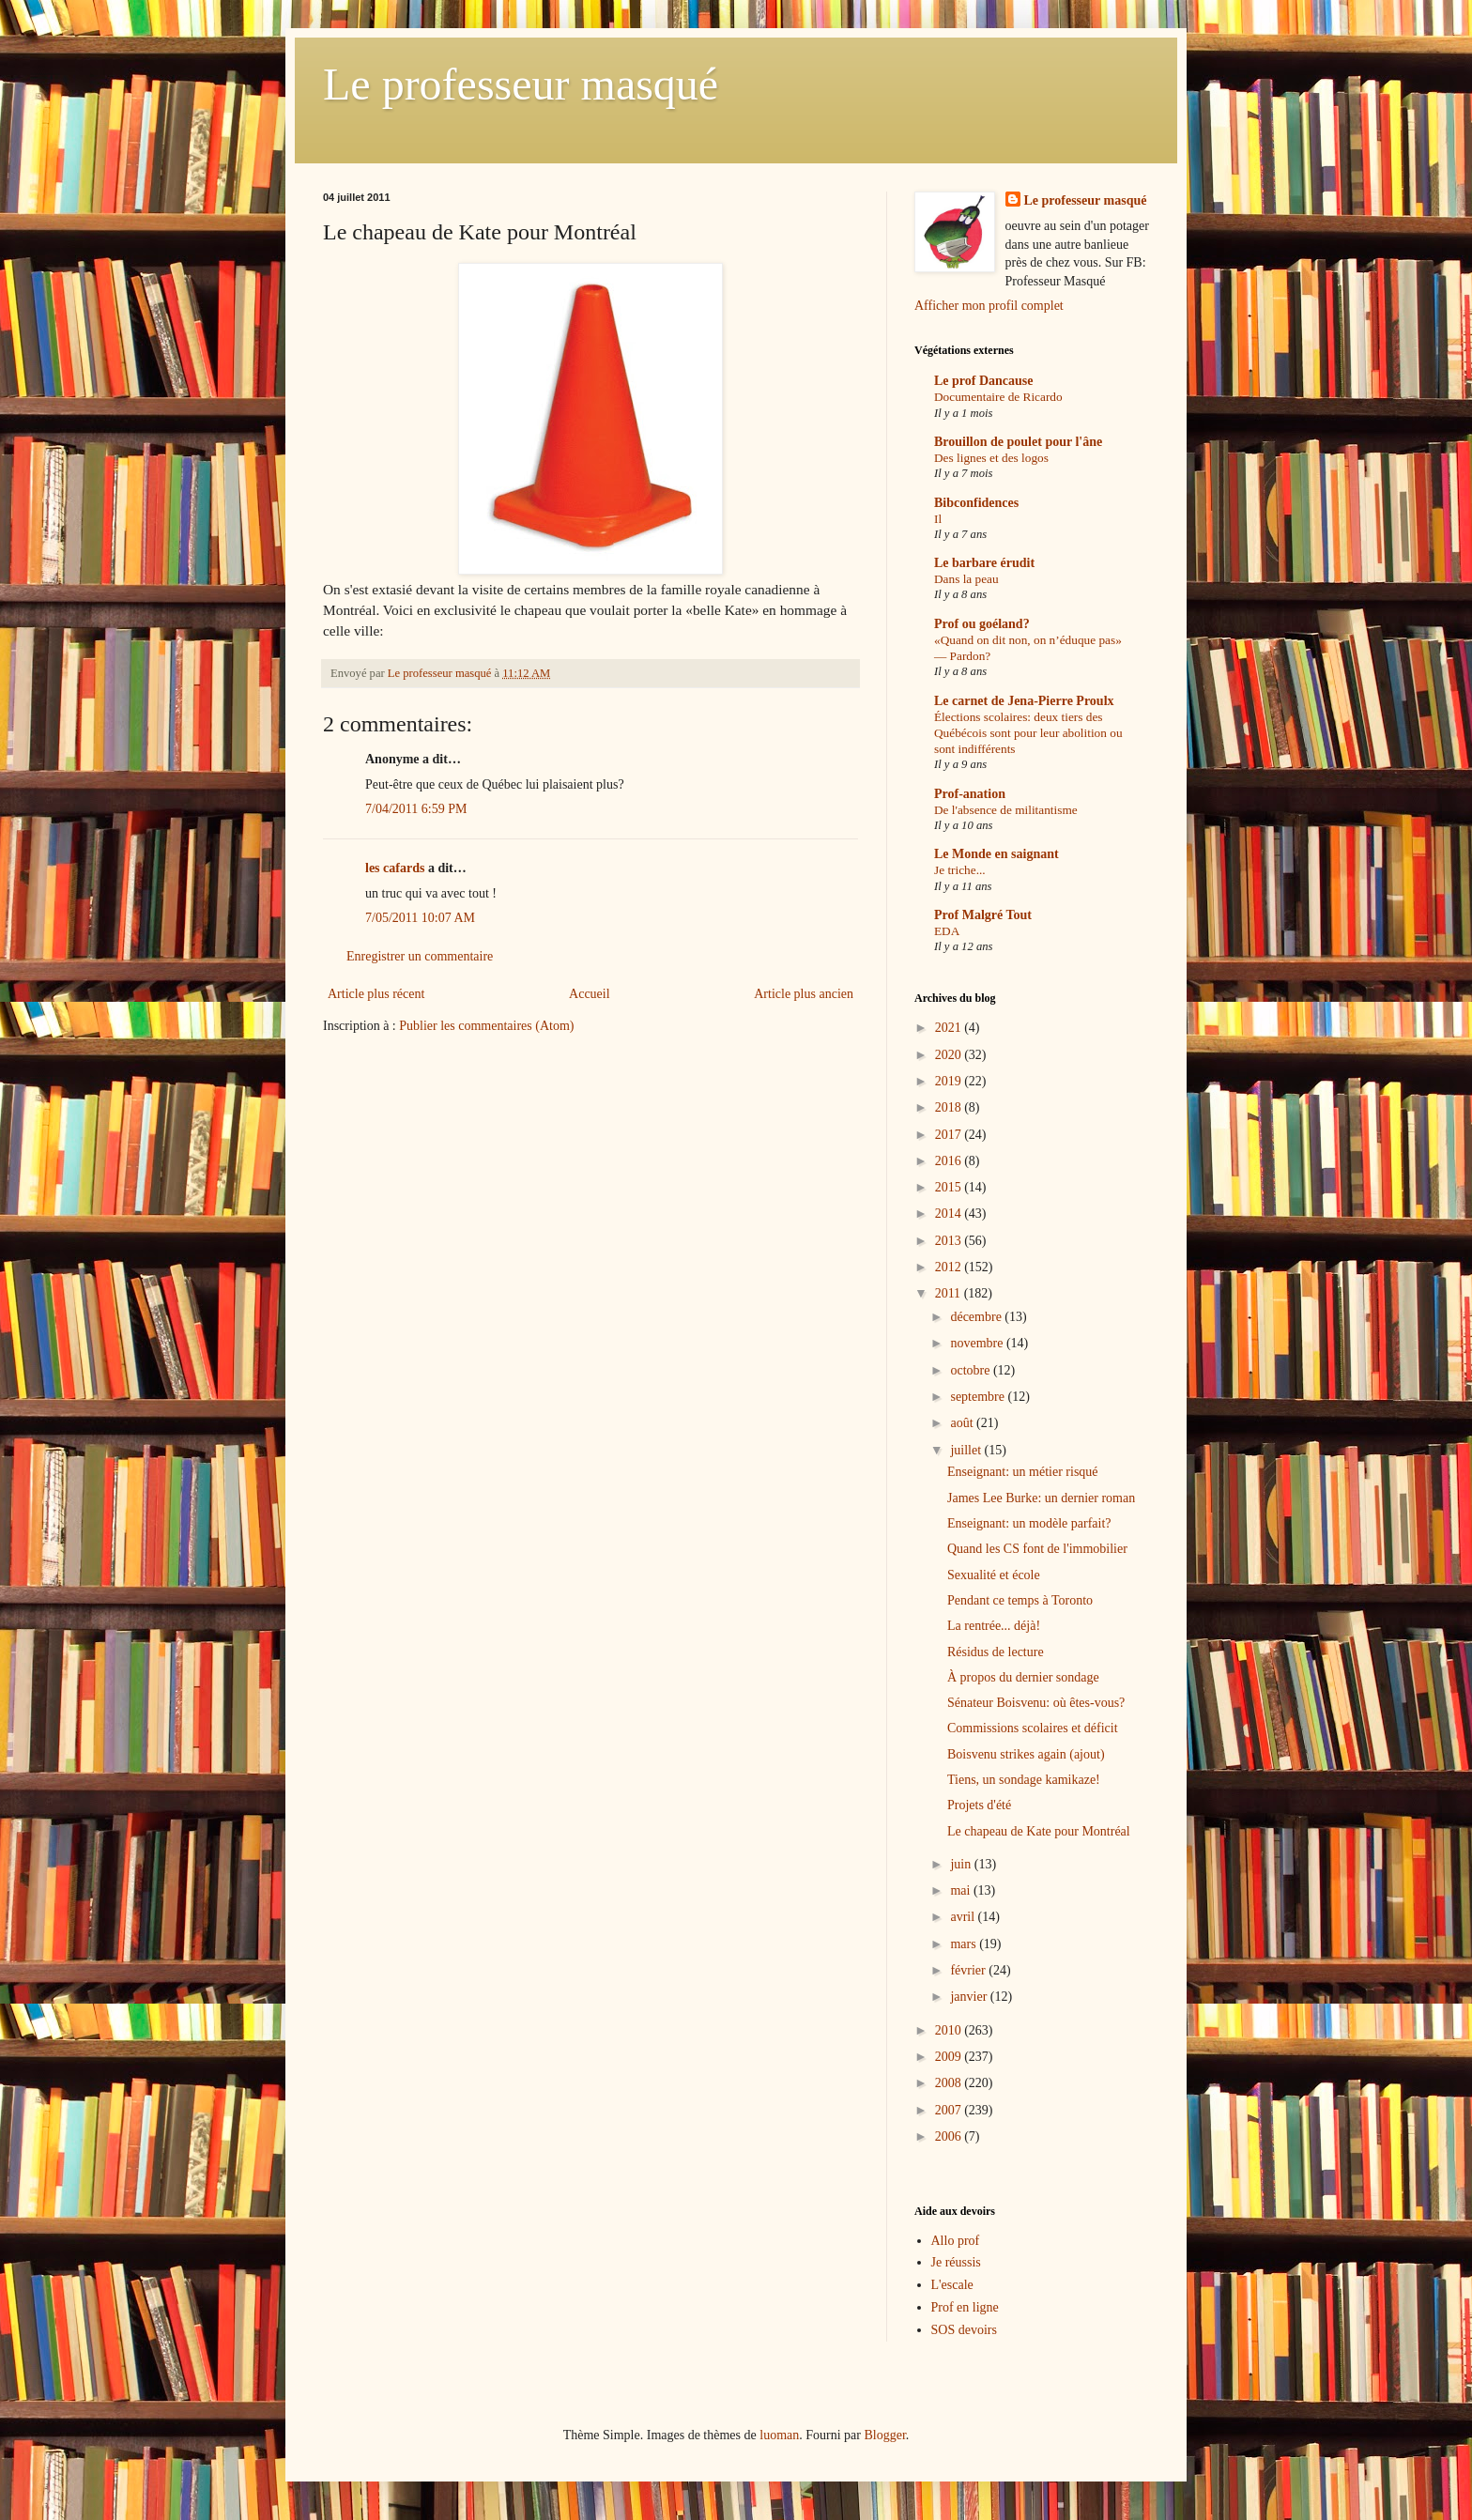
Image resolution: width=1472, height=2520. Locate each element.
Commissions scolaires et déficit (1032, 1728)
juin (962, 1864)
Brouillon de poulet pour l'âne (1018, 442)
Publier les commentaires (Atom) (486, 1026)
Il (938, 519)
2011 (949, 1293)
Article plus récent (376, 994)
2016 (950, 1161)
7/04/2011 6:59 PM (416, 809)
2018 (950, 1107)
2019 (950, 1081)
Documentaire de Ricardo (998, 397)
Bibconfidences (976, 503)
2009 (950, 2057)
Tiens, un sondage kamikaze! (1023, 1780)
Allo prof (955, 2241)
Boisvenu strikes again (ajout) (1026, 1754)
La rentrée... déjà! (993, 1626)
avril (963, 1917)
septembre (978, 1397)
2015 (950, 1187)
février (969, 1970)
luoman (779, 2435)
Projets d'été (979, 1805)
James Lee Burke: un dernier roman (1041, 1498)
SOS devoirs (964, 2330)
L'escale (952, 2285)
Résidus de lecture (995, 1652)
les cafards (394, 868)
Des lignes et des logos (991, 458)
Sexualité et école (993, 1575)
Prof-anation (969, 794)
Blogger (884, 2435)
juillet (967, 1450)
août (963, 1423)
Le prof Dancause (984, 381)
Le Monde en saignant (996, 854)
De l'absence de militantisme (1006, 810)
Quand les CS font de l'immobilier (1037, 1549)
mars (964, 1944)
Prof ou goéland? (982, 624)
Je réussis (956, 2262)
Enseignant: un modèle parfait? (1029, 1523)
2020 (950, 1055)
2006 (950, 2136)
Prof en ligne (965, 2307)
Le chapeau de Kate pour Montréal (1038, 1831)
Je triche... (960, 870)
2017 (950, 1135)
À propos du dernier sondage (1023, 1677)
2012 (950, 1267)
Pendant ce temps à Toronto (1020, 1600)
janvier (969, 1997)
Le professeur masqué (520, 84)
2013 (950, 1241)
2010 (950, 2030)
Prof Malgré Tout (983, 915)
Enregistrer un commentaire (419, 956)
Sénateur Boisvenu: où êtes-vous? (1036, 1703)
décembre (977, 1317)
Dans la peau (966, 579)
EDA (946, 931)
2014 (950, 1213)
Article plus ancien (803, 994)
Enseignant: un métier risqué (1022, 1472)
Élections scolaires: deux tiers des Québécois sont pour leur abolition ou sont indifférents (1028, 733)
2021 (950, 1028)
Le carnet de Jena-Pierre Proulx (1024, 701)
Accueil (589, 994)
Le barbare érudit (984, 563)
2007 (950, 2110)
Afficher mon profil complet (989, 306)
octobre (971, 1370)
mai (962, 1890)
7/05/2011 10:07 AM (420, 918)
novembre (977, 1343)
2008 (950, 2083)
